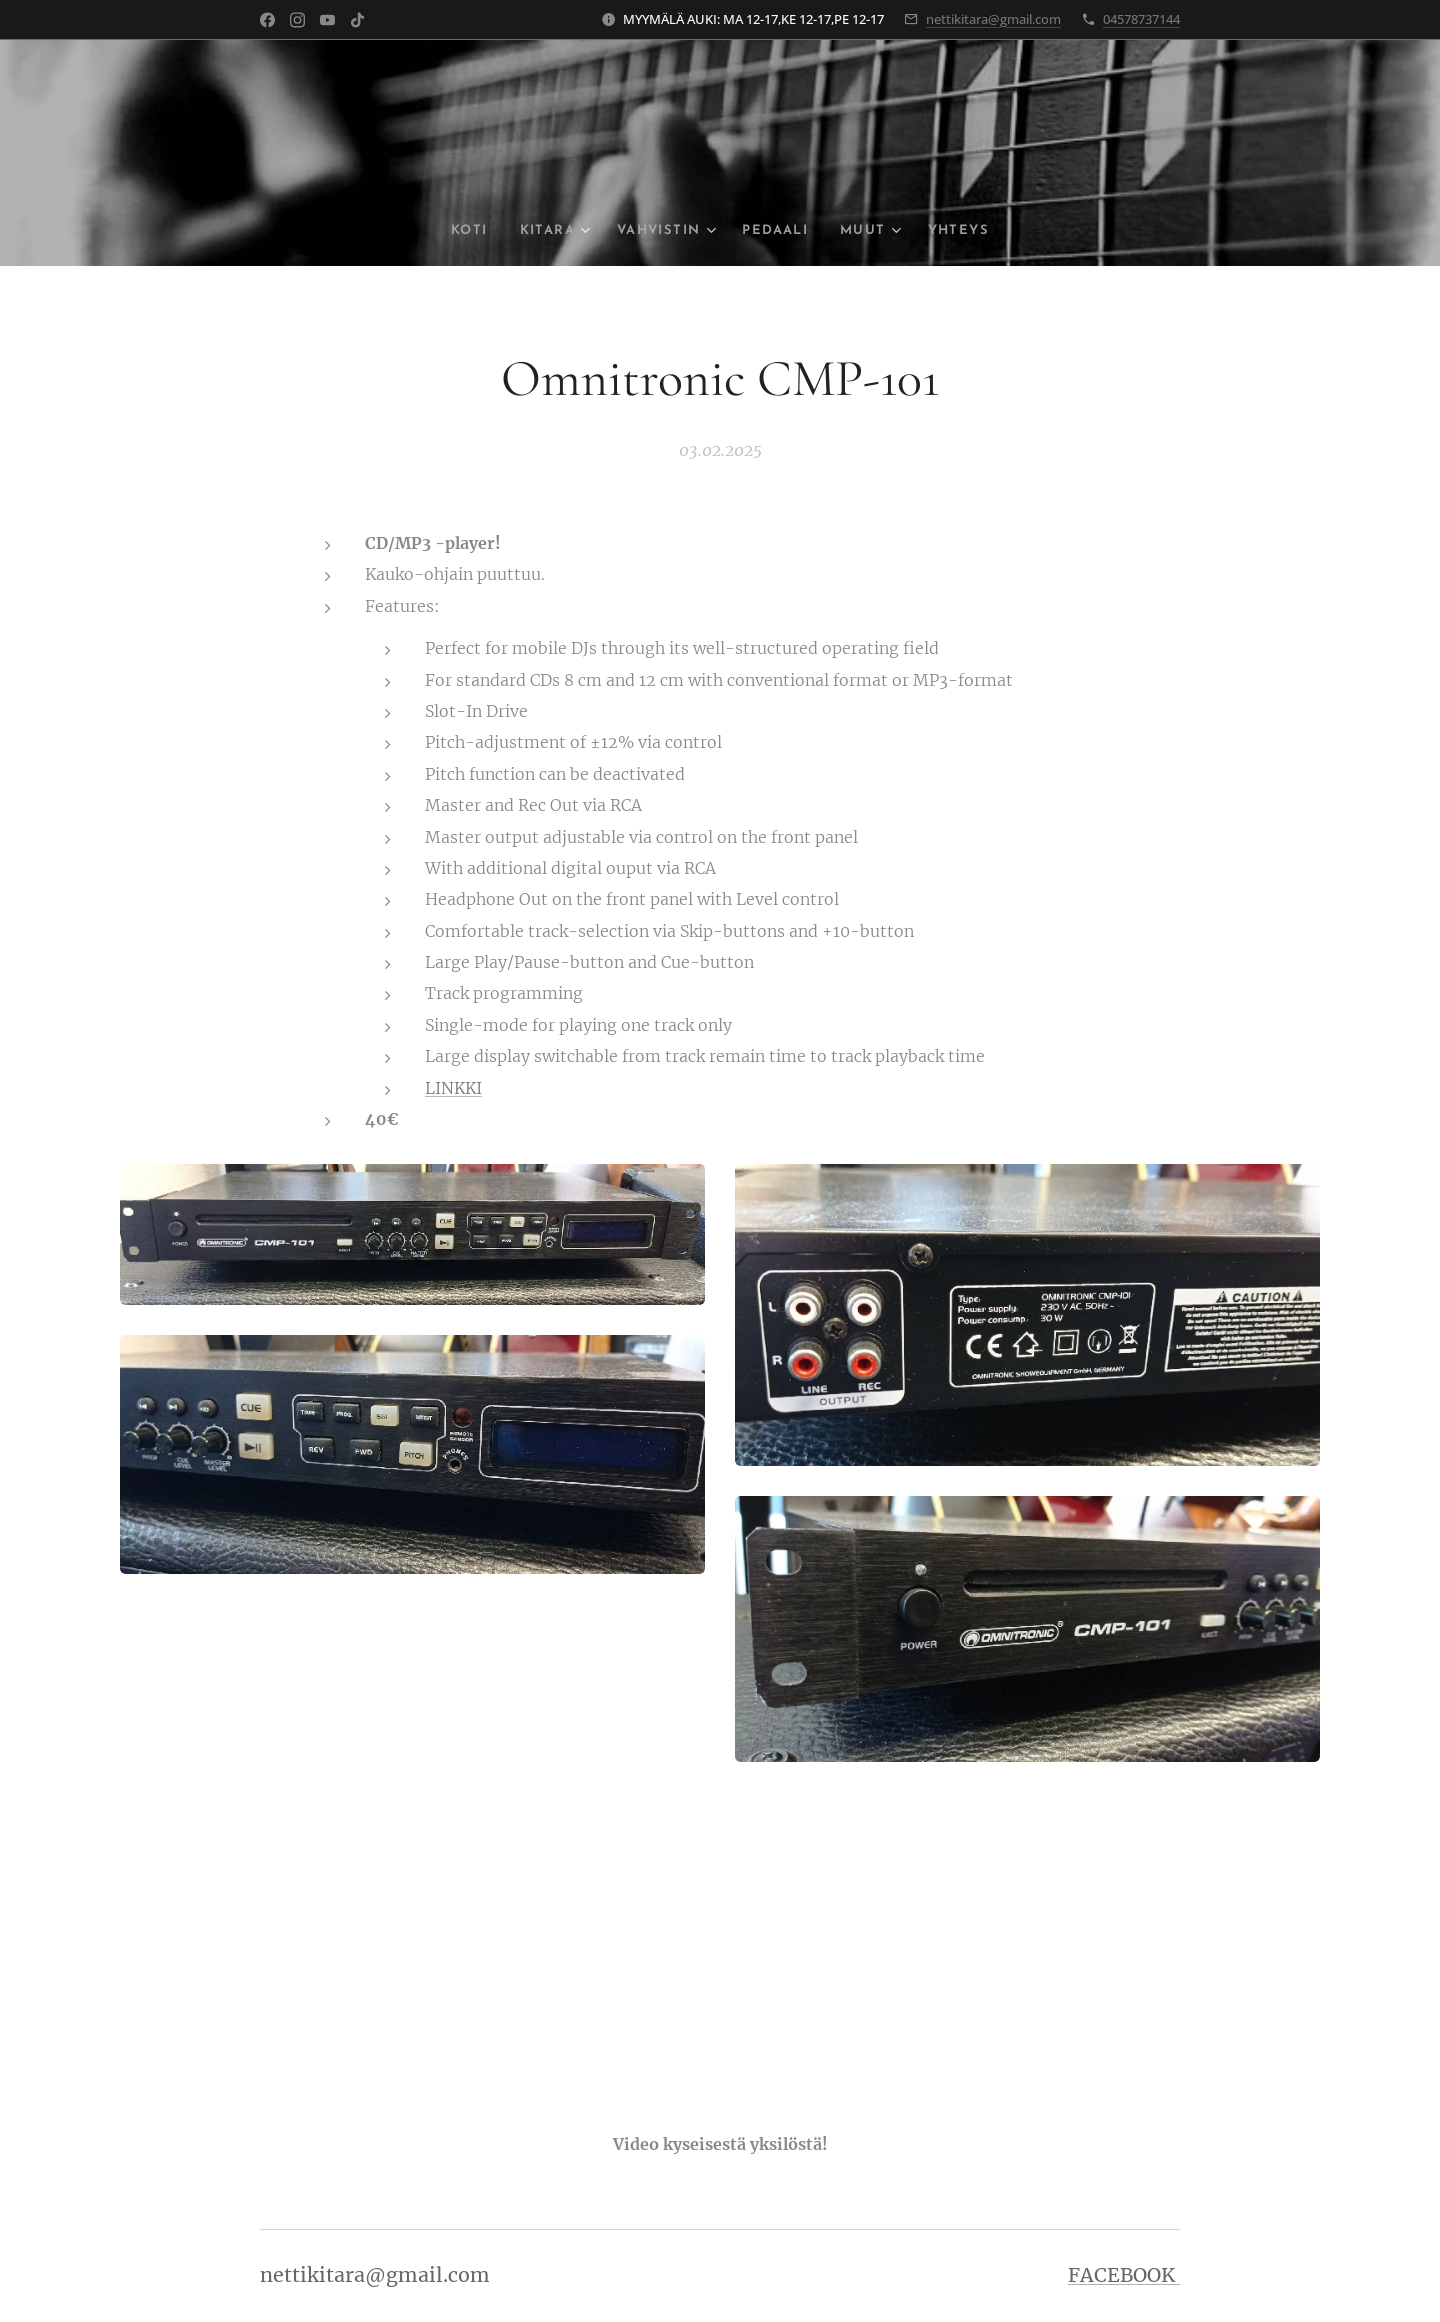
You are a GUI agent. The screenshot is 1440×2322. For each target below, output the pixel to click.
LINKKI (453, 1087)
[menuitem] (456, 231)
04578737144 (1141, 19)
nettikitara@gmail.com (993, 19)
